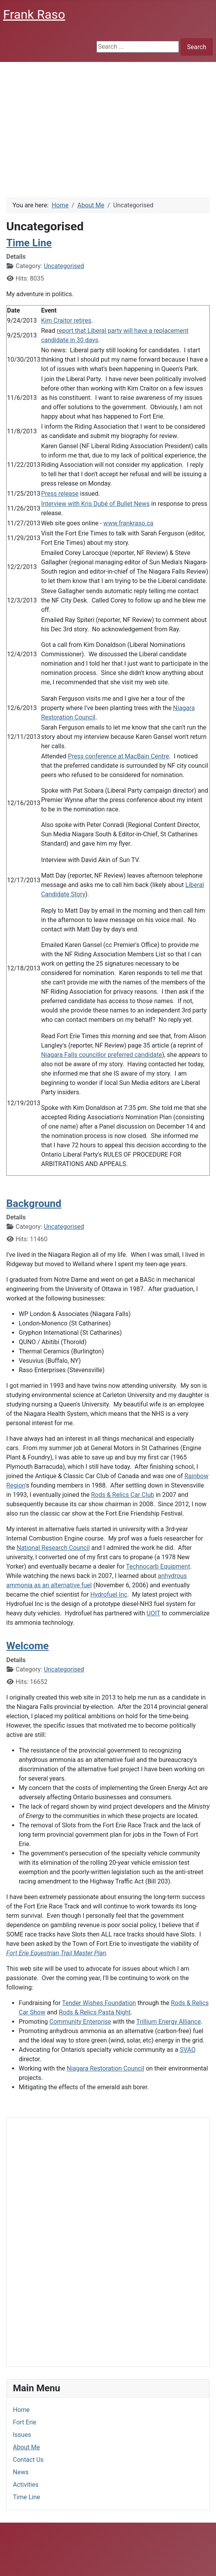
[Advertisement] (108, 120)
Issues (22, 2434)
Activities (25, 2484)
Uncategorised (64, 266)
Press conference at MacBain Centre (118, 756)
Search (196, 47)
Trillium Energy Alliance (168, 2021)
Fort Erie (24, 2422)
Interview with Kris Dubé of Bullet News (95, 503)
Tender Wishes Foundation (99, 2003)
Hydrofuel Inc (108, 1594)
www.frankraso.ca (129, 523)
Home (21, 2409)
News (21, 2472)
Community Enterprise (80, 2021)
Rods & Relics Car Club (122, 1494)
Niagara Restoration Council (106, 2068)
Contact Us (28, 2459)
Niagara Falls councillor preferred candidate (101, 1054)
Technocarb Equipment (158, 1566)
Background (33, 1203)
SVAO (187, 2049)
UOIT (153, 1613)
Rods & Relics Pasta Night (94, 2012)
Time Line (26, 2497)
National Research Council (53, 1547)
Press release (60, 493)
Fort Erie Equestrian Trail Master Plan (56, 1953)
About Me (26, 2447)
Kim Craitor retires (66, 320)
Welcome (27, 1646)
